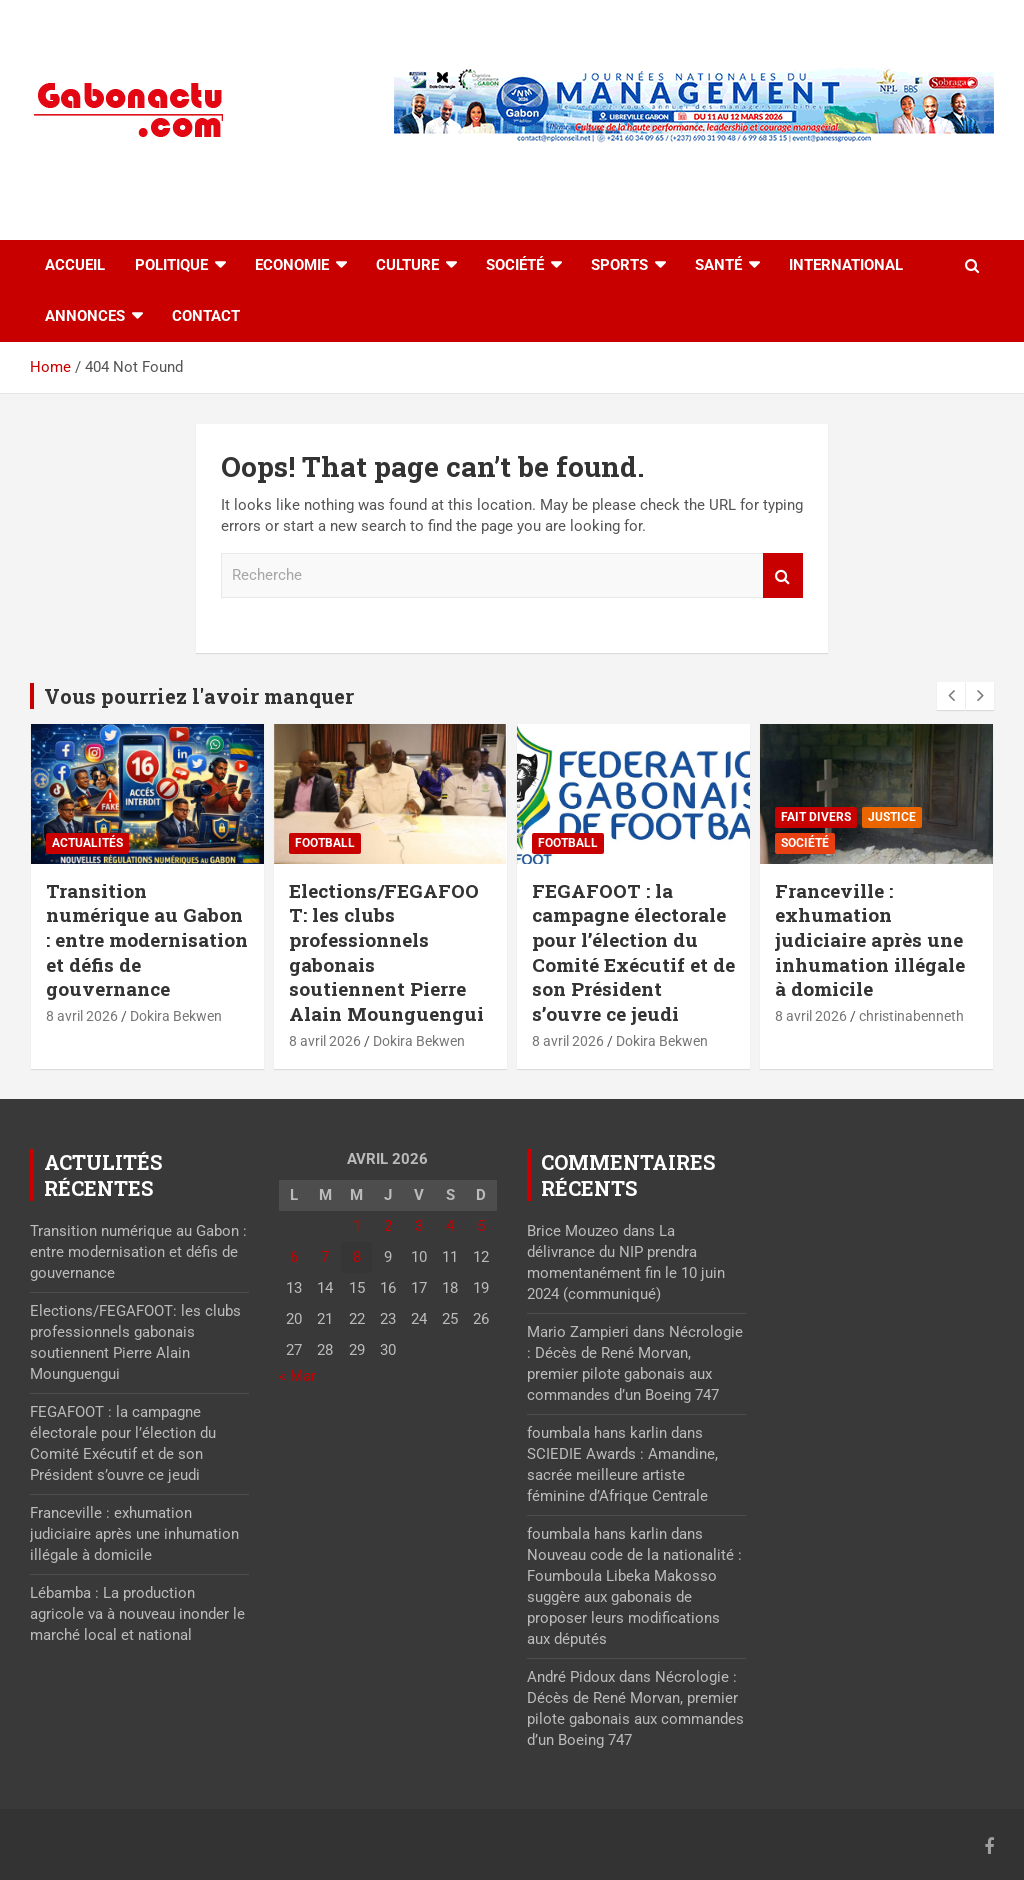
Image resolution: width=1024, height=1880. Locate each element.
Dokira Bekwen (176, 1016)
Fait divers (816, 817)
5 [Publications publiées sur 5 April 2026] (481, 1226)
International (846, 265)
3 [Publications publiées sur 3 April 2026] (419, 1226)
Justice (892, 817)
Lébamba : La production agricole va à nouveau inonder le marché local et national (137, 1614)
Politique (171, 265)
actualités (87, 843)
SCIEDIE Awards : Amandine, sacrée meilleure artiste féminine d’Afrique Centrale (622, 1475)
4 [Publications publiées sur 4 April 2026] (450, 1226)
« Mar (297, 1376)
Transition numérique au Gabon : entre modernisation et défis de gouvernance (147, 940)
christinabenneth (911, 1016)
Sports (619, 265)
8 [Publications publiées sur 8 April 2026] (357, 1257)
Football (325, 843)
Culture (407, 265)
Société (515, 265)
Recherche (783, 575)
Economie (292, 265)
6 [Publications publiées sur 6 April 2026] (294, 1257)
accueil (75, 265)
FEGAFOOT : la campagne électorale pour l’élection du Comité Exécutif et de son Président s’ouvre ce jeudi (633, 952)
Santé (718, 265)
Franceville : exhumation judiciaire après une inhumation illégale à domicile (870, 940)
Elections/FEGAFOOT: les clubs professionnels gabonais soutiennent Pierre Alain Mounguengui (386, 952)
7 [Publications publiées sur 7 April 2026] (325, 1257)
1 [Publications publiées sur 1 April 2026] (357, 1226)
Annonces (85, 316)
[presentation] (951, 696)
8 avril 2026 (82, 1016)
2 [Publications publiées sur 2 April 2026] (388, 1226)
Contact (206, 316)
